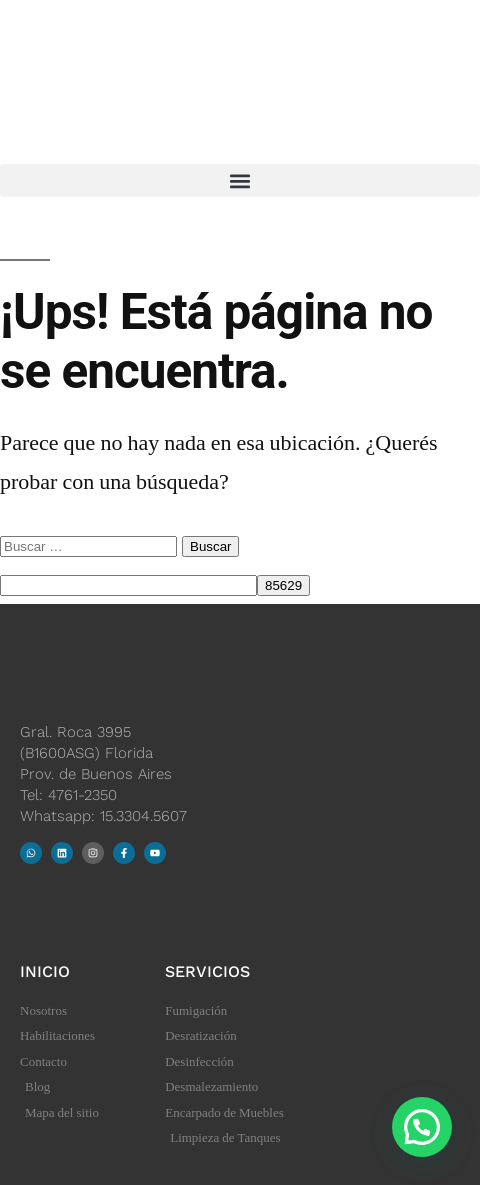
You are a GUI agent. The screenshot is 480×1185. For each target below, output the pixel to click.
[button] (240, 180)
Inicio (45, 971)
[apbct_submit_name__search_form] (283, 585)
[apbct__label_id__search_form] (128, 585)
